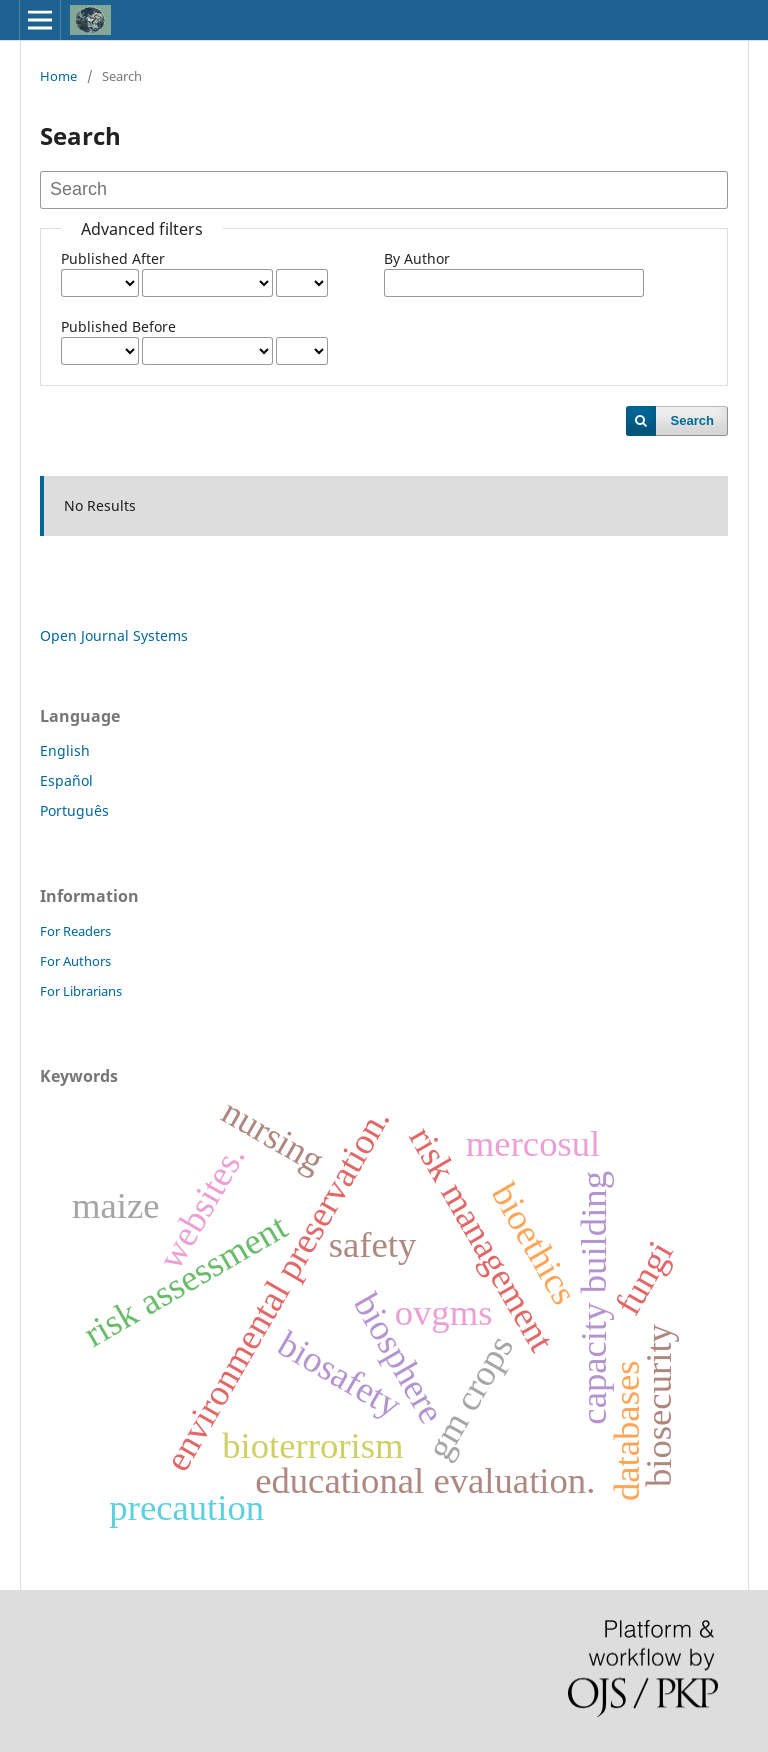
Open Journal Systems (114, 635)
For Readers (75, 931)
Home (58, 76)
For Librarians (81, 991)
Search (692, 420)
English (65, 750)
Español (66, 780)
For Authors (75, 961)
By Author (417, 258)
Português (74, 810)
